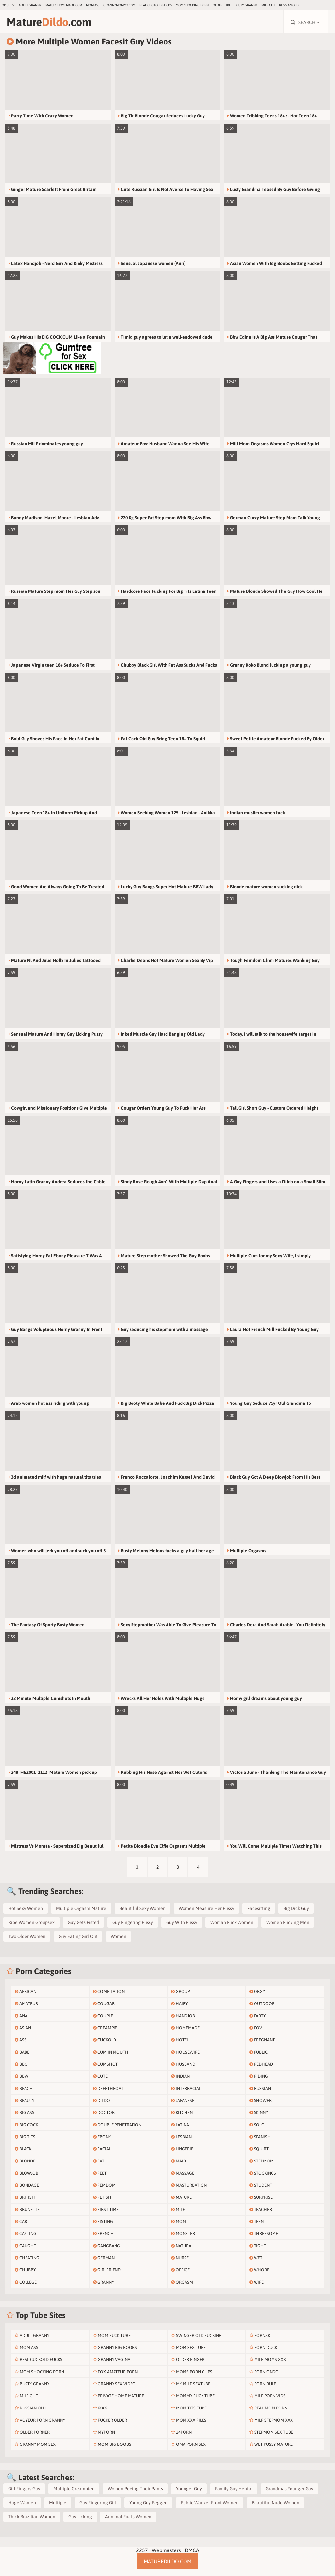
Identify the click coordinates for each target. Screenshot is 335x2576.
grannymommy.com (119, 5)
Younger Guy (189, 2488)
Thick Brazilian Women (31, 2516)
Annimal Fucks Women (128, 2516)
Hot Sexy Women (25, 1908)
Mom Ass (92, 5)
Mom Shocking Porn (192, 5)
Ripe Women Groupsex (31, 1922)
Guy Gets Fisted (83, 1922)
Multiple (57, 2502)
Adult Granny (30, 5)
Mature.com (49, 21)
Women (118, 1936)
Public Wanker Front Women (209, 2502)
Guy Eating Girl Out (78, 1936)
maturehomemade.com (63, 5)
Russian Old (289, 5)
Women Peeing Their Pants (135, 2488)
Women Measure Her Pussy (206, 1908)
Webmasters (166, 2550)
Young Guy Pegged (148, 2502)
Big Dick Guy (296, 1908)
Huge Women (22, 2502)
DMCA (192, 2550)
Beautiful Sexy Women (142, 1908)
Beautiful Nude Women (275, 2502)
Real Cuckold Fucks (155, 5)
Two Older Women (26, 1936)
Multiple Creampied (74, 2488)
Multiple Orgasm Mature (81, 1908)
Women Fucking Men (287, 1922)
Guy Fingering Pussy (132, 1922)
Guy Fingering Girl (97, 2502)
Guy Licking (80, 2516)
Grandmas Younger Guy (289, 2488)
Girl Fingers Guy (24, 2488)
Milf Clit (268, 5)
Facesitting (258, 1908)
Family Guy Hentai (234, 2488)
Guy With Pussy (181, 1922)
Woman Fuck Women (231, 1922)
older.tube (222, 5)
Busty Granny (246, 5)
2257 (142, 2550)
